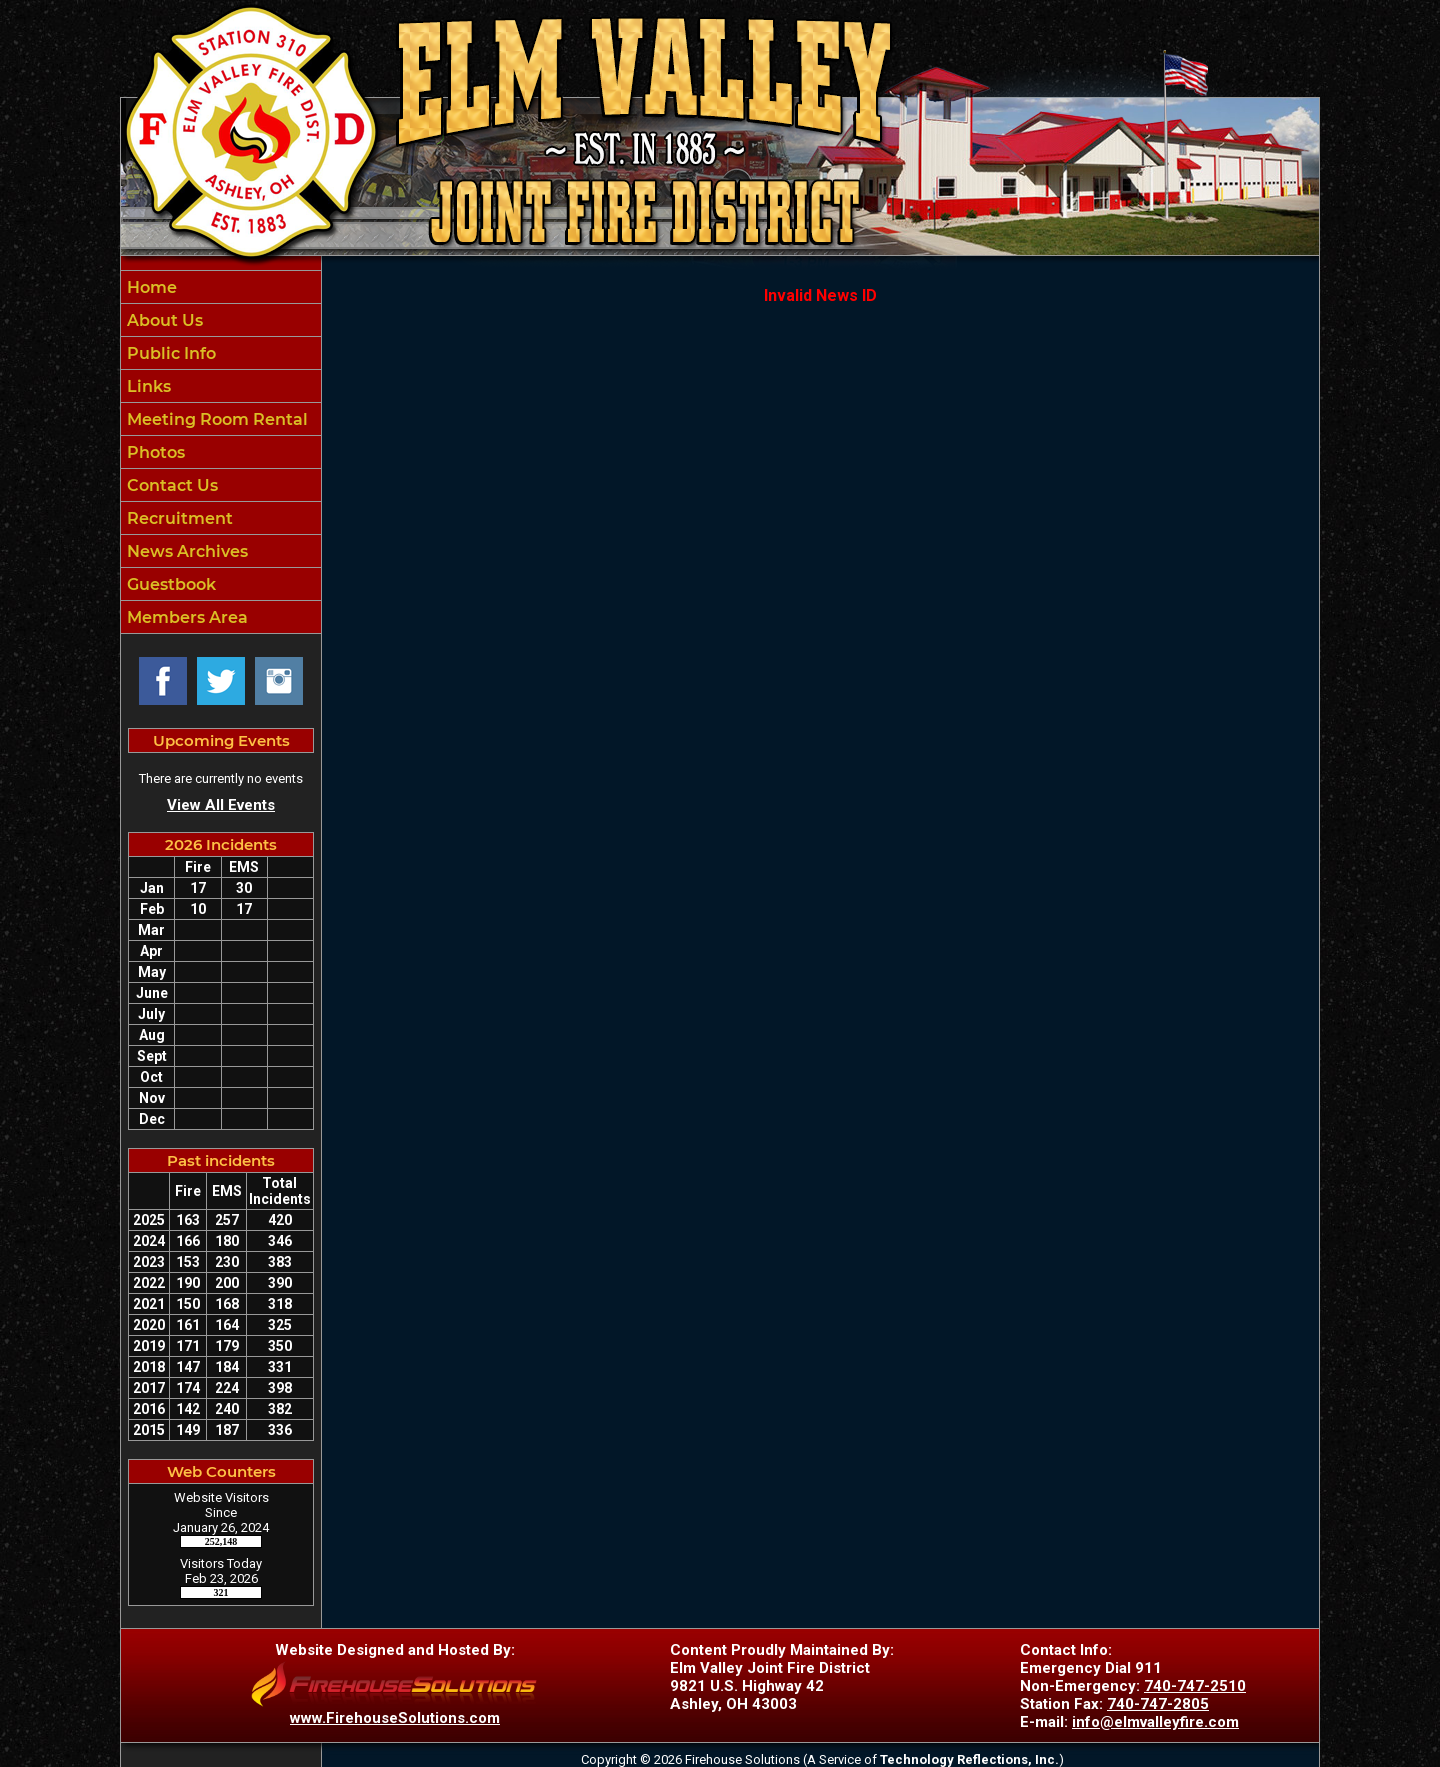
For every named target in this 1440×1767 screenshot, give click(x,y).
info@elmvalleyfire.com (1155, 1722)
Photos (154, 452)
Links (147, 386)
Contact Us (170, 485)
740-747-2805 (1158, 1704)
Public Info (169, 353)
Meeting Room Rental (215, 419)
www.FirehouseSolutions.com (395, 1718)
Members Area (185, 617)
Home (150, 287)
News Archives (185, 551)
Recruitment (178, 518)
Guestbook (169, 584)
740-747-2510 (1195, 1686)
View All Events (221, 805)
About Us (163, 320)
